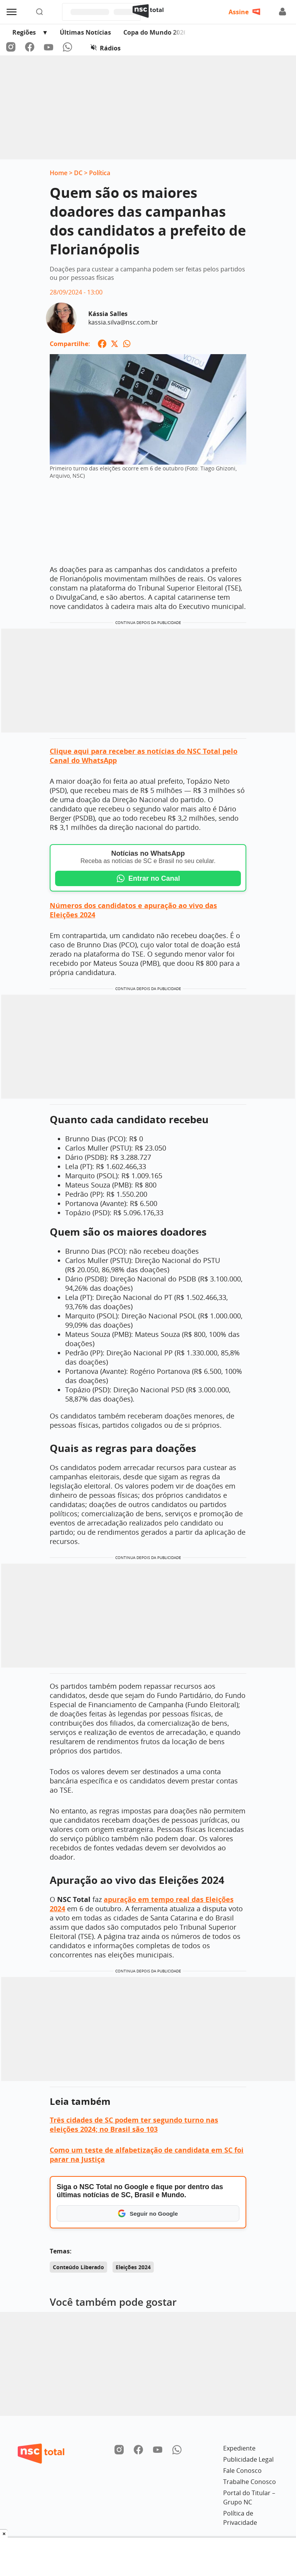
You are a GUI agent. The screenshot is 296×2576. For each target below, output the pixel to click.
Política (99, 173)
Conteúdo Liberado (78, 2267)
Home (58, 173)
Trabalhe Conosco (249, 2481)
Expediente (239, 2448)
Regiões (24, 32)
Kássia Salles (108, 313)
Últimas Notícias (85, 32)
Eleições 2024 (133, 2267)
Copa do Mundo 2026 (155, 32)
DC (78, 173)
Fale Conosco (242, 2470)
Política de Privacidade (240, 2518)
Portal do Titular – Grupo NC (249, 2497)
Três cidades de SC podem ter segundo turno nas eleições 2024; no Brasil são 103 (134, 2124)
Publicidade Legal (248, 2459)
